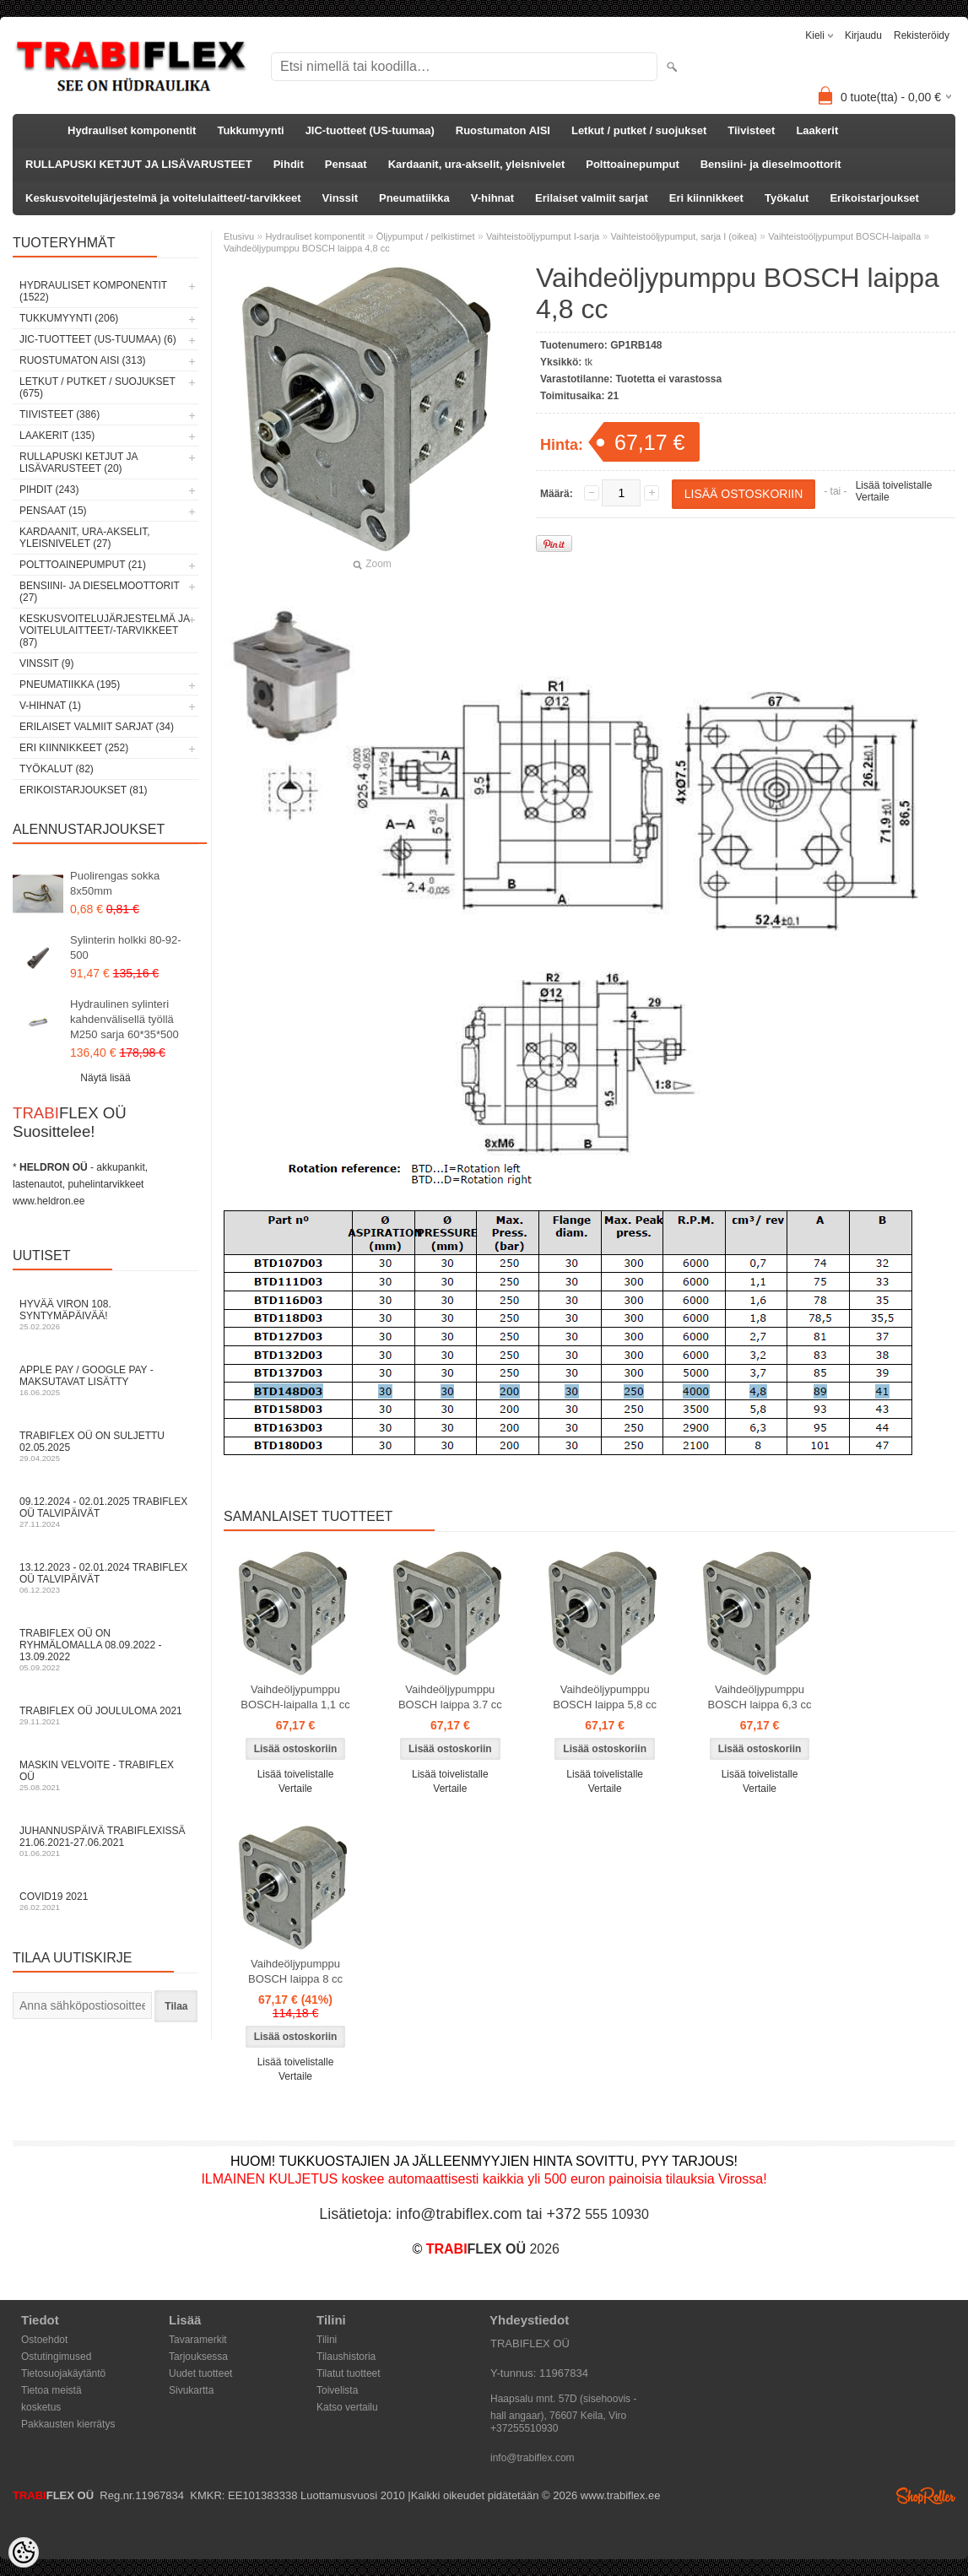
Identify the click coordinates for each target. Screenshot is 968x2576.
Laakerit (817, 130)
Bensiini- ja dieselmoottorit (770, 164)
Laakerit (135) (57, 435)
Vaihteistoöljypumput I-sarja (542, 236)
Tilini (326, 2340)
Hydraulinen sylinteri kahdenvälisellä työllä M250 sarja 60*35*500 (124, 1019)
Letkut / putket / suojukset (638, 130)
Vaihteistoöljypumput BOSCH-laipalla (844, 236)
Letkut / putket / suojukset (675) (97, 387)
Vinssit (340, 198)
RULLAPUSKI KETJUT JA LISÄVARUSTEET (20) (78, 462)
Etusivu (239, 236)
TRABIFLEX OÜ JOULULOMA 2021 (105, 1715)
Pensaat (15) (53, 511)
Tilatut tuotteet (348, 2373)
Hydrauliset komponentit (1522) (93, 291)
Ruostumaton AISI (503, 130)
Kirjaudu (863, 35)
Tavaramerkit (198, 2340)
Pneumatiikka (414, 198)
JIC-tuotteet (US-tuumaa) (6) (97, 339)
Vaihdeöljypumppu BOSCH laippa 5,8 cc (605, 1697)
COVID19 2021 (105, 1901)
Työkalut (787, 198)
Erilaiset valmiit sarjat (591, 198)
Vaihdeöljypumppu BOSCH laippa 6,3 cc (760, 1697)
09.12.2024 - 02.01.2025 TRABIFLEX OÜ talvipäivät (105, 1512)
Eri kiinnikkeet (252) (73, 748)
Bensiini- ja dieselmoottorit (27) (99, 591)
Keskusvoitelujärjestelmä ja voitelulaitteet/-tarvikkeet (163, 198)
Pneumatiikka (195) (69, 684)
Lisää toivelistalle (894, 485)
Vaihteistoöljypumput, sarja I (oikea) (684, 236)
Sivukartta (191, 2390)
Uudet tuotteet (200, 2373)
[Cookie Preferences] (23, 2552)
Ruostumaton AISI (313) (82, 360)
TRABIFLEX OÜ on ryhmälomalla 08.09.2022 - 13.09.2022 (105, 1649)
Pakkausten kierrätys (68, 2424)
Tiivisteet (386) (59, 414)
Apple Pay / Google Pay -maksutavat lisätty (105, 1380)
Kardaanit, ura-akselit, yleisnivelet (476, 164)
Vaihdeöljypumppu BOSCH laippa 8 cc (295, 1971)
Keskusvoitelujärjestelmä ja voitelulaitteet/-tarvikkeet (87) (104, 630)
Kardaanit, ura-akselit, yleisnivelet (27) (84, 537)
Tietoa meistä (51, 2390)
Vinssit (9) (46, 663)
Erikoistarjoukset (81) (83, 790)
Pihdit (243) (48, 489)
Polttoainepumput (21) (82, 565)
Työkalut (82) (56, 769)
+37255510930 (524, 2428)
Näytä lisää (105, 1078)
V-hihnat (492, 198)
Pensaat (346, 164)
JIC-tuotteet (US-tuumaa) (370, 130)
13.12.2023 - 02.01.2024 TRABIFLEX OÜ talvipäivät (105, 1577)
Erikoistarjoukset (874, 198)
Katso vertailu (347, 2407)
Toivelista (337, 2390)
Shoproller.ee (925, 2495)
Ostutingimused (56, 2356)
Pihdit (288, 164)
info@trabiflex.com (532, 2458)
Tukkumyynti (250, 130)
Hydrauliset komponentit (132, 130)
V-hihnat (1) (50, 706)
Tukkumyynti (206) (68, 318)
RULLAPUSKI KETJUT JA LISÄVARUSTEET (138, 164)
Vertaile (873, 497)
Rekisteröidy (921, 35)
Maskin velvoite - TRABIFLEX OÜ (105, 1775)
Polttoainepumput (632, 164)
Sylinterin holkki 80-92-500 (125, 947)
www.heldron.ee (48, 1201)
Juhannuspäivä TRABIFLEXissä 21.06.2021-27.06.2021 (105, 1841)
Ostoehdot (44, 2340)
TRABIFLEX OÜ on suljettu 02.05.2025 (105, 1446)
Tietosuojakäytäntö (63, 2373)
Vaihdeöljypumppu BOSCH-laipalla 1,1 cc (295, 1697)
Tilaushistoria (346, 2356)
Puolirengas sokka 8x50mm (115, 883)
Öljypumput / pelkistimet (425, 236)
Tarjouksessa (198, 2356)
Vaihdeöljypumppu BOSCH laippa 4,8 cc (307, 248)
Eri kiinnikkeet (706, 198)
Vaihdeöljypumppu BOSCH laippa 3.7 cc (450, 1697)
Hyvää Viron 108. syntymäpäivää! (105, 1314)
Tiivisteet (751, 130)
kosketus (41, 2407)
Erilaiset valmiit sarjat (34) (96, 727)
